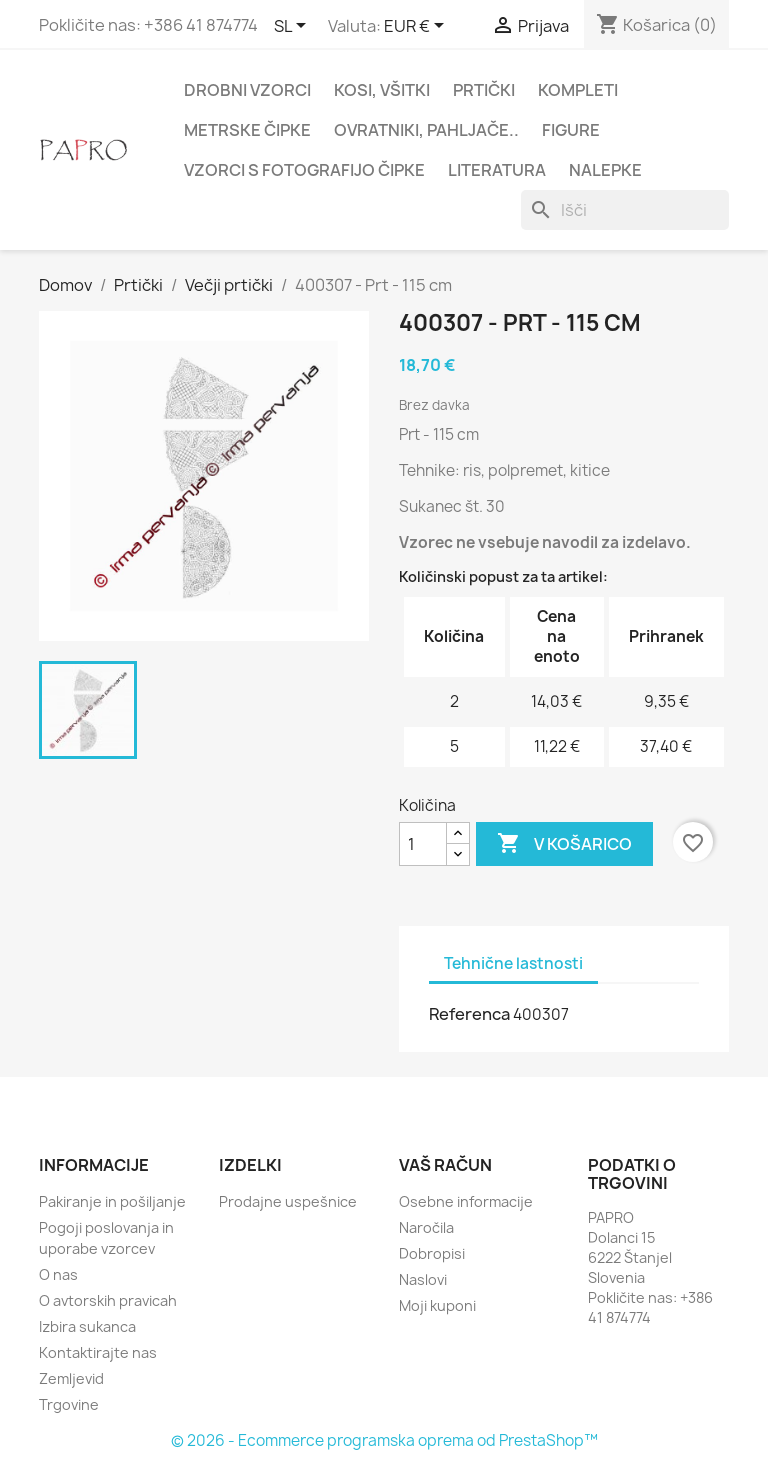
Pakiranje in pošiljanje (112, 1201)
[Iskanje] (625, 210)
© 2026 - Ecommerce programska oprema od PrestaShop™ (384, 1440)
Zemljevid (71, 1378)
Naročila (426, 1227)
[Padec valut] (417, 27)
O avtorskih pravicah (108, 1300)
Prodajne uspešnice (288, 1201)
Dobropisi (432, 1253)
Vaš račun (445, 1165)
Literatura (497, 170)
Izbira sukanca (87, 1326)
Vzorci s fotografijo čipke (304, 170)
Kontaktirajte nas (98, 1352)
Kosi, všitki (382, 90)
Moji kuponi (437, 1305)
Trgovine (69, 1404)
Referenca (469, 1014)
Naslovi (423, 1279)
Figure (571, 130)
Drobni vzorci (247, 90)
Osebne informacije (466, 1201)
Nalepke (605, 170)
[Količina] (423, 844)
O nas (58, 1274)
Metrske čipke (247, 130)
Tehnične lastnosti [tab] (513, 963)
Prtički (484, 90)
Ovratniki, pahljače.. (426, 130)
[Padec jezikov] (293, 27)
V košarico (564, 844)
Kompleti (578, 90)
